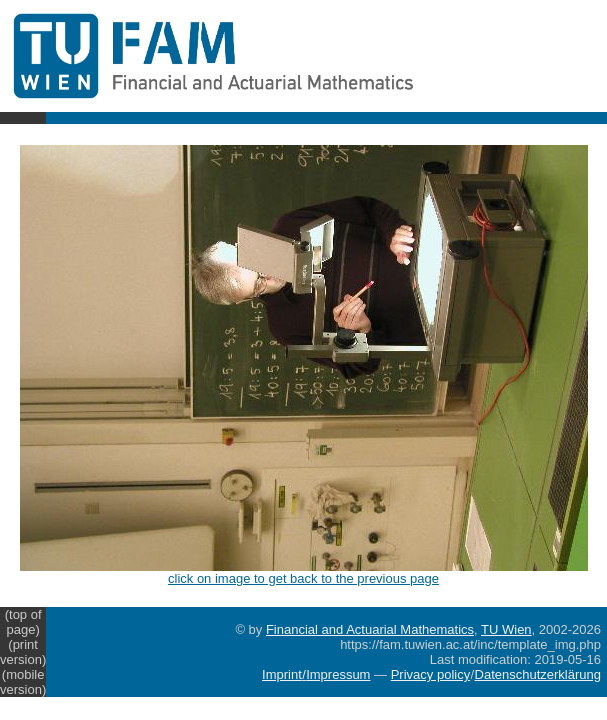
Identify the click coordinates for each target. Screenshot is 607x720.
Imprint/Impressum (316, 674)
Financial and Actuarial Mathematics (370, 629)
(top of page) (23, 622)
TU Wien (506, 629)
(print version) (23, 652)
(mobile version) (23, 682)
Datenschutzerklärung (538, 674)
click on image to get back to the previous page (304, 572)
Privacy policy (430, 674)
